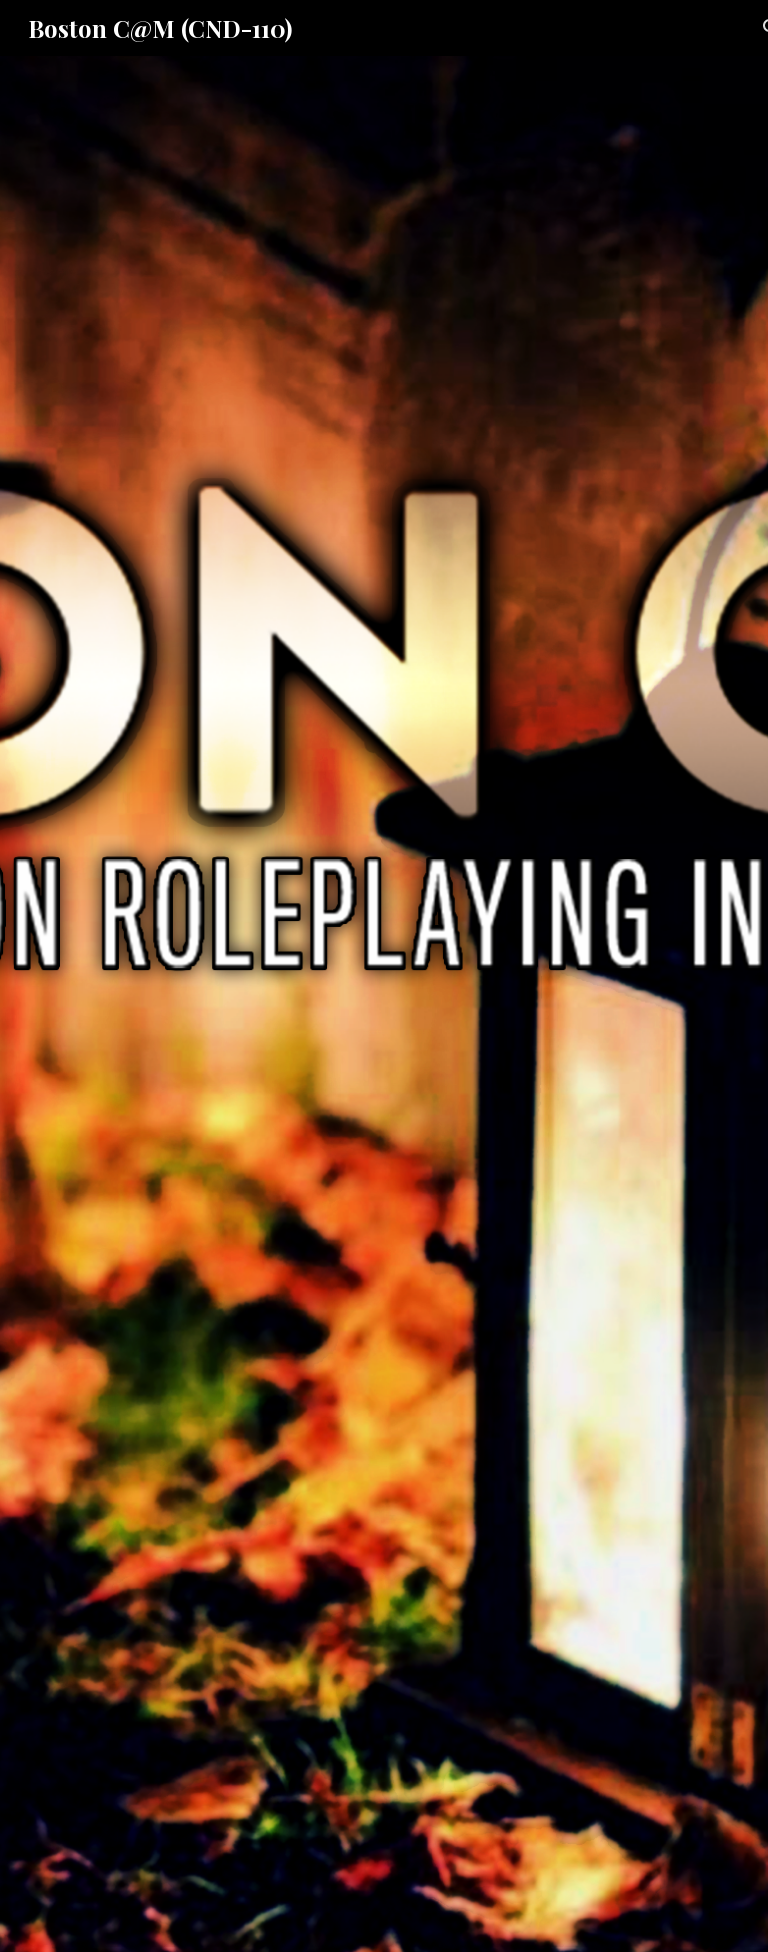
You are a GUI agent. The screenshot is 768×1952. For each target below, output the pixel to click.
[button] (384, 1916)
